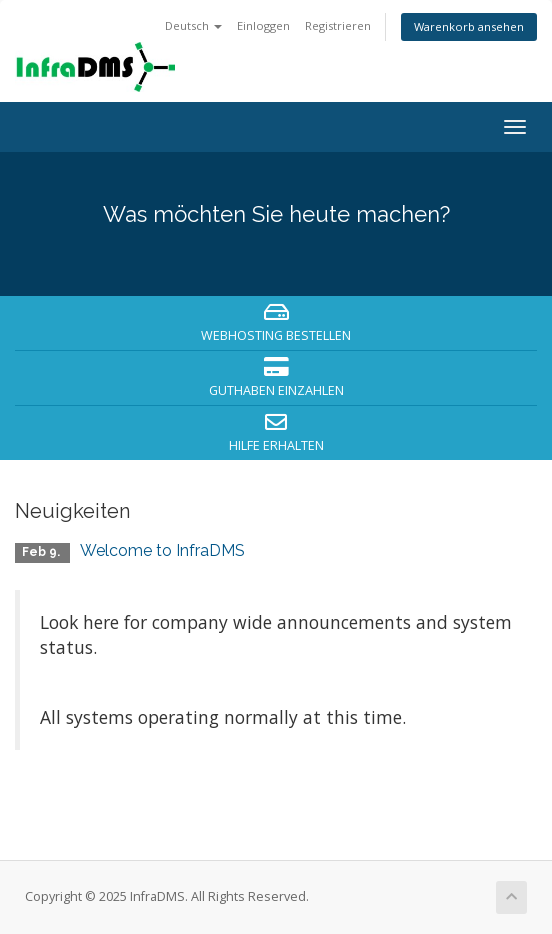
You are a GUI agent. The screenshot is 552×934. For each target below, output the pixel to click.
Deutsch (193, 25)
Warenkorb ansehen (469, 26)
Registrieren (338, 25)
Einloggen (263, 25)
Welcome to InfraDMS (162, 550)
